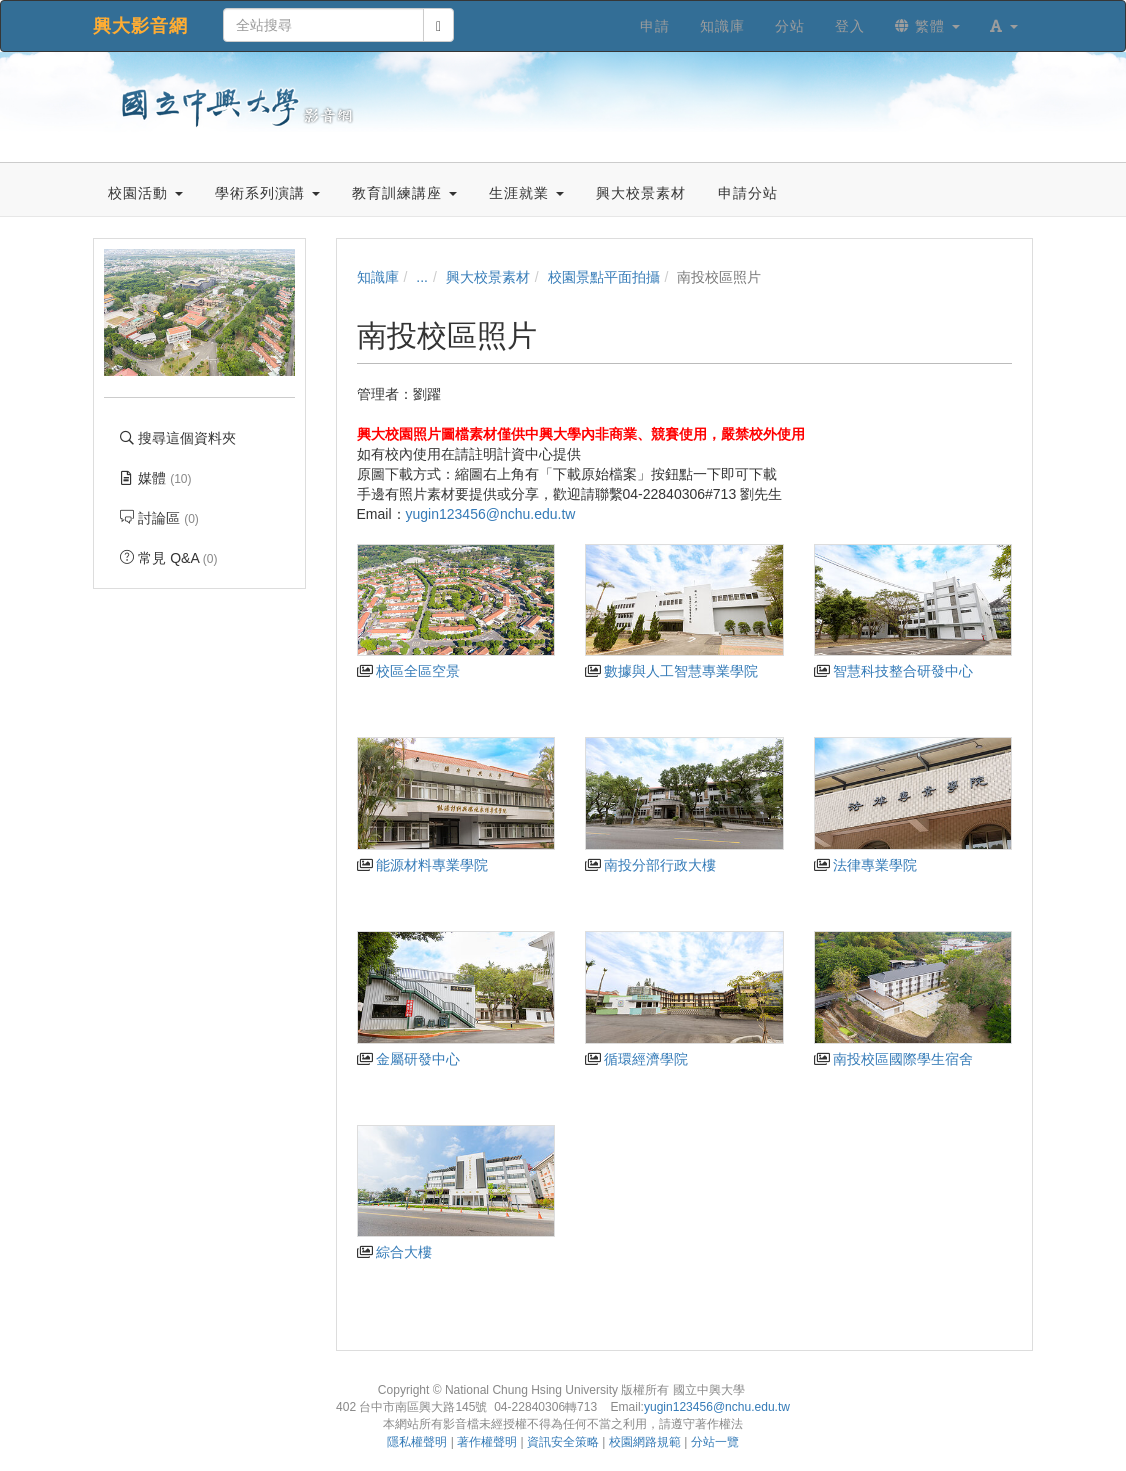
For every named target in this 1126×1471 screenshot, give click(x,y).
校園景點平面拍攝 (604, 277)
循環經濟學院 (636, 1059)
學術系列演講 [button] (267, 193)
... (422, 277)
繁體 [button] (927, 26)
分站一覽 (715, 1442)
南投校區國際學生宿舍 (893, 1059)
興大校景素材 (488, 277)
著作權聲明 (487, 1442)
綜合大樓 (394, 1252)
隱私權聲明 (417, 1442)
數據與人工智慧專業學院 (671, 671)
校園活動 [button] (145, 193)
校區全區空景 (408, 671)
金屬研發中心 (408, 1059)
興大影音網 (140, 26)
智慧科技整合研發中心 (893, 671)
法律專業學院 (865, 865)
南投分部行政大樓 (650, 865)
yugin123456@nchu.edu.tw (493, 514)
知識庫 (378, 277)
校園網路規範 (645, 1442)
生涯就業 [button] (526, 193)
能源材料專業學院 (422, 865)
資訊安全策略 (563, 1442)
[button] (1004, 26)
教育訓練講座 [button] (404, 193)
